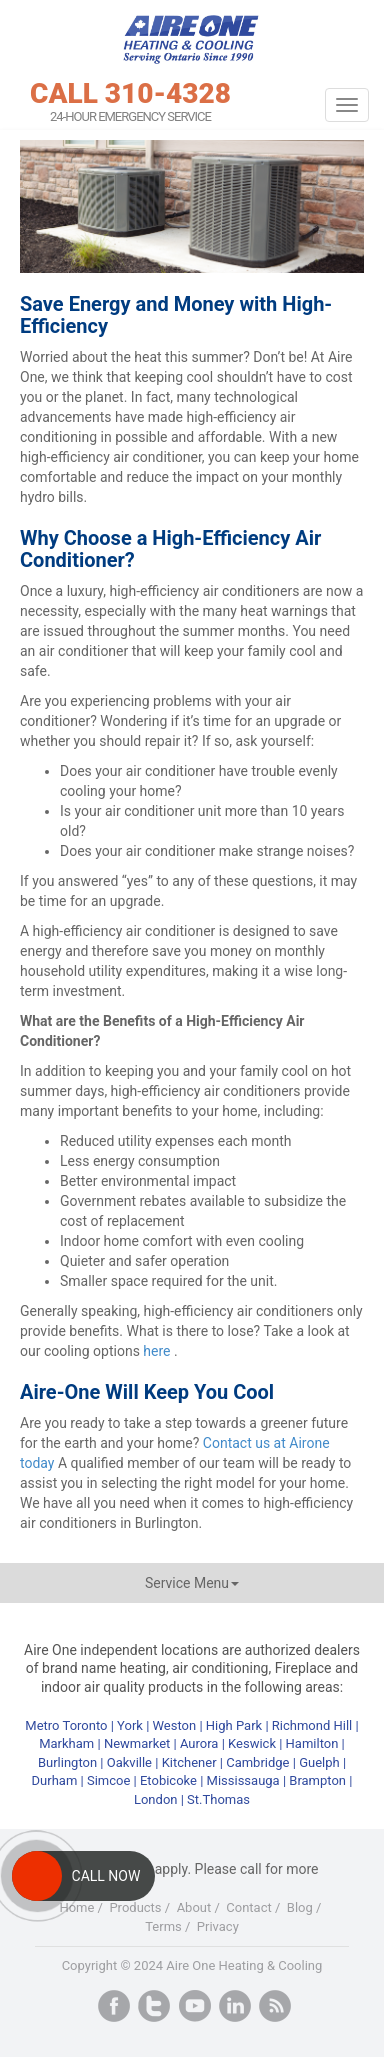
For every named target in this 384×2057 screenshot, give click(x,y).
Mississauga (243, 1780)
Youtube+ (195, 2006)
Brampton (317, 1780)
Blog (300, 1907)
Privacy (218, 1926)
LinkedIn (235, 2006)
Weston (175, 1725)
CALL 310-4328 (130, 94)
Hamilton (312, 1743)
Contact (248, 1907)
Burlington (67, 1762)
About (194, 1907)
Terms (163, 1926)
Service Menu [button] (192, 1583)
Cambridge (257, 1762)
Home (76, 1907)
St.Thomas (218, 1799)
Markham (66, 1743)
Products (135, 1907)
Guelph (319, 1762)
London (156, 1799)
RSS (275, 2006)
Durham (55, 1780)
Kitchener (189, 1762)
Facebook (114, 2006)
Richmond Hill (312, 1725)
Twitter (154, 2006)
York (131, 1725)
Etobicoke (168, 1780)
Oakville (129, 1762)
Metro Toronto (66, 1725)
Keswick (252, 1743)
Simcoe (108, 1780)
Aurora (199, 1743)
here (158, 1351)
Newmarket (137, 1743)
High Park (234, 1725)
